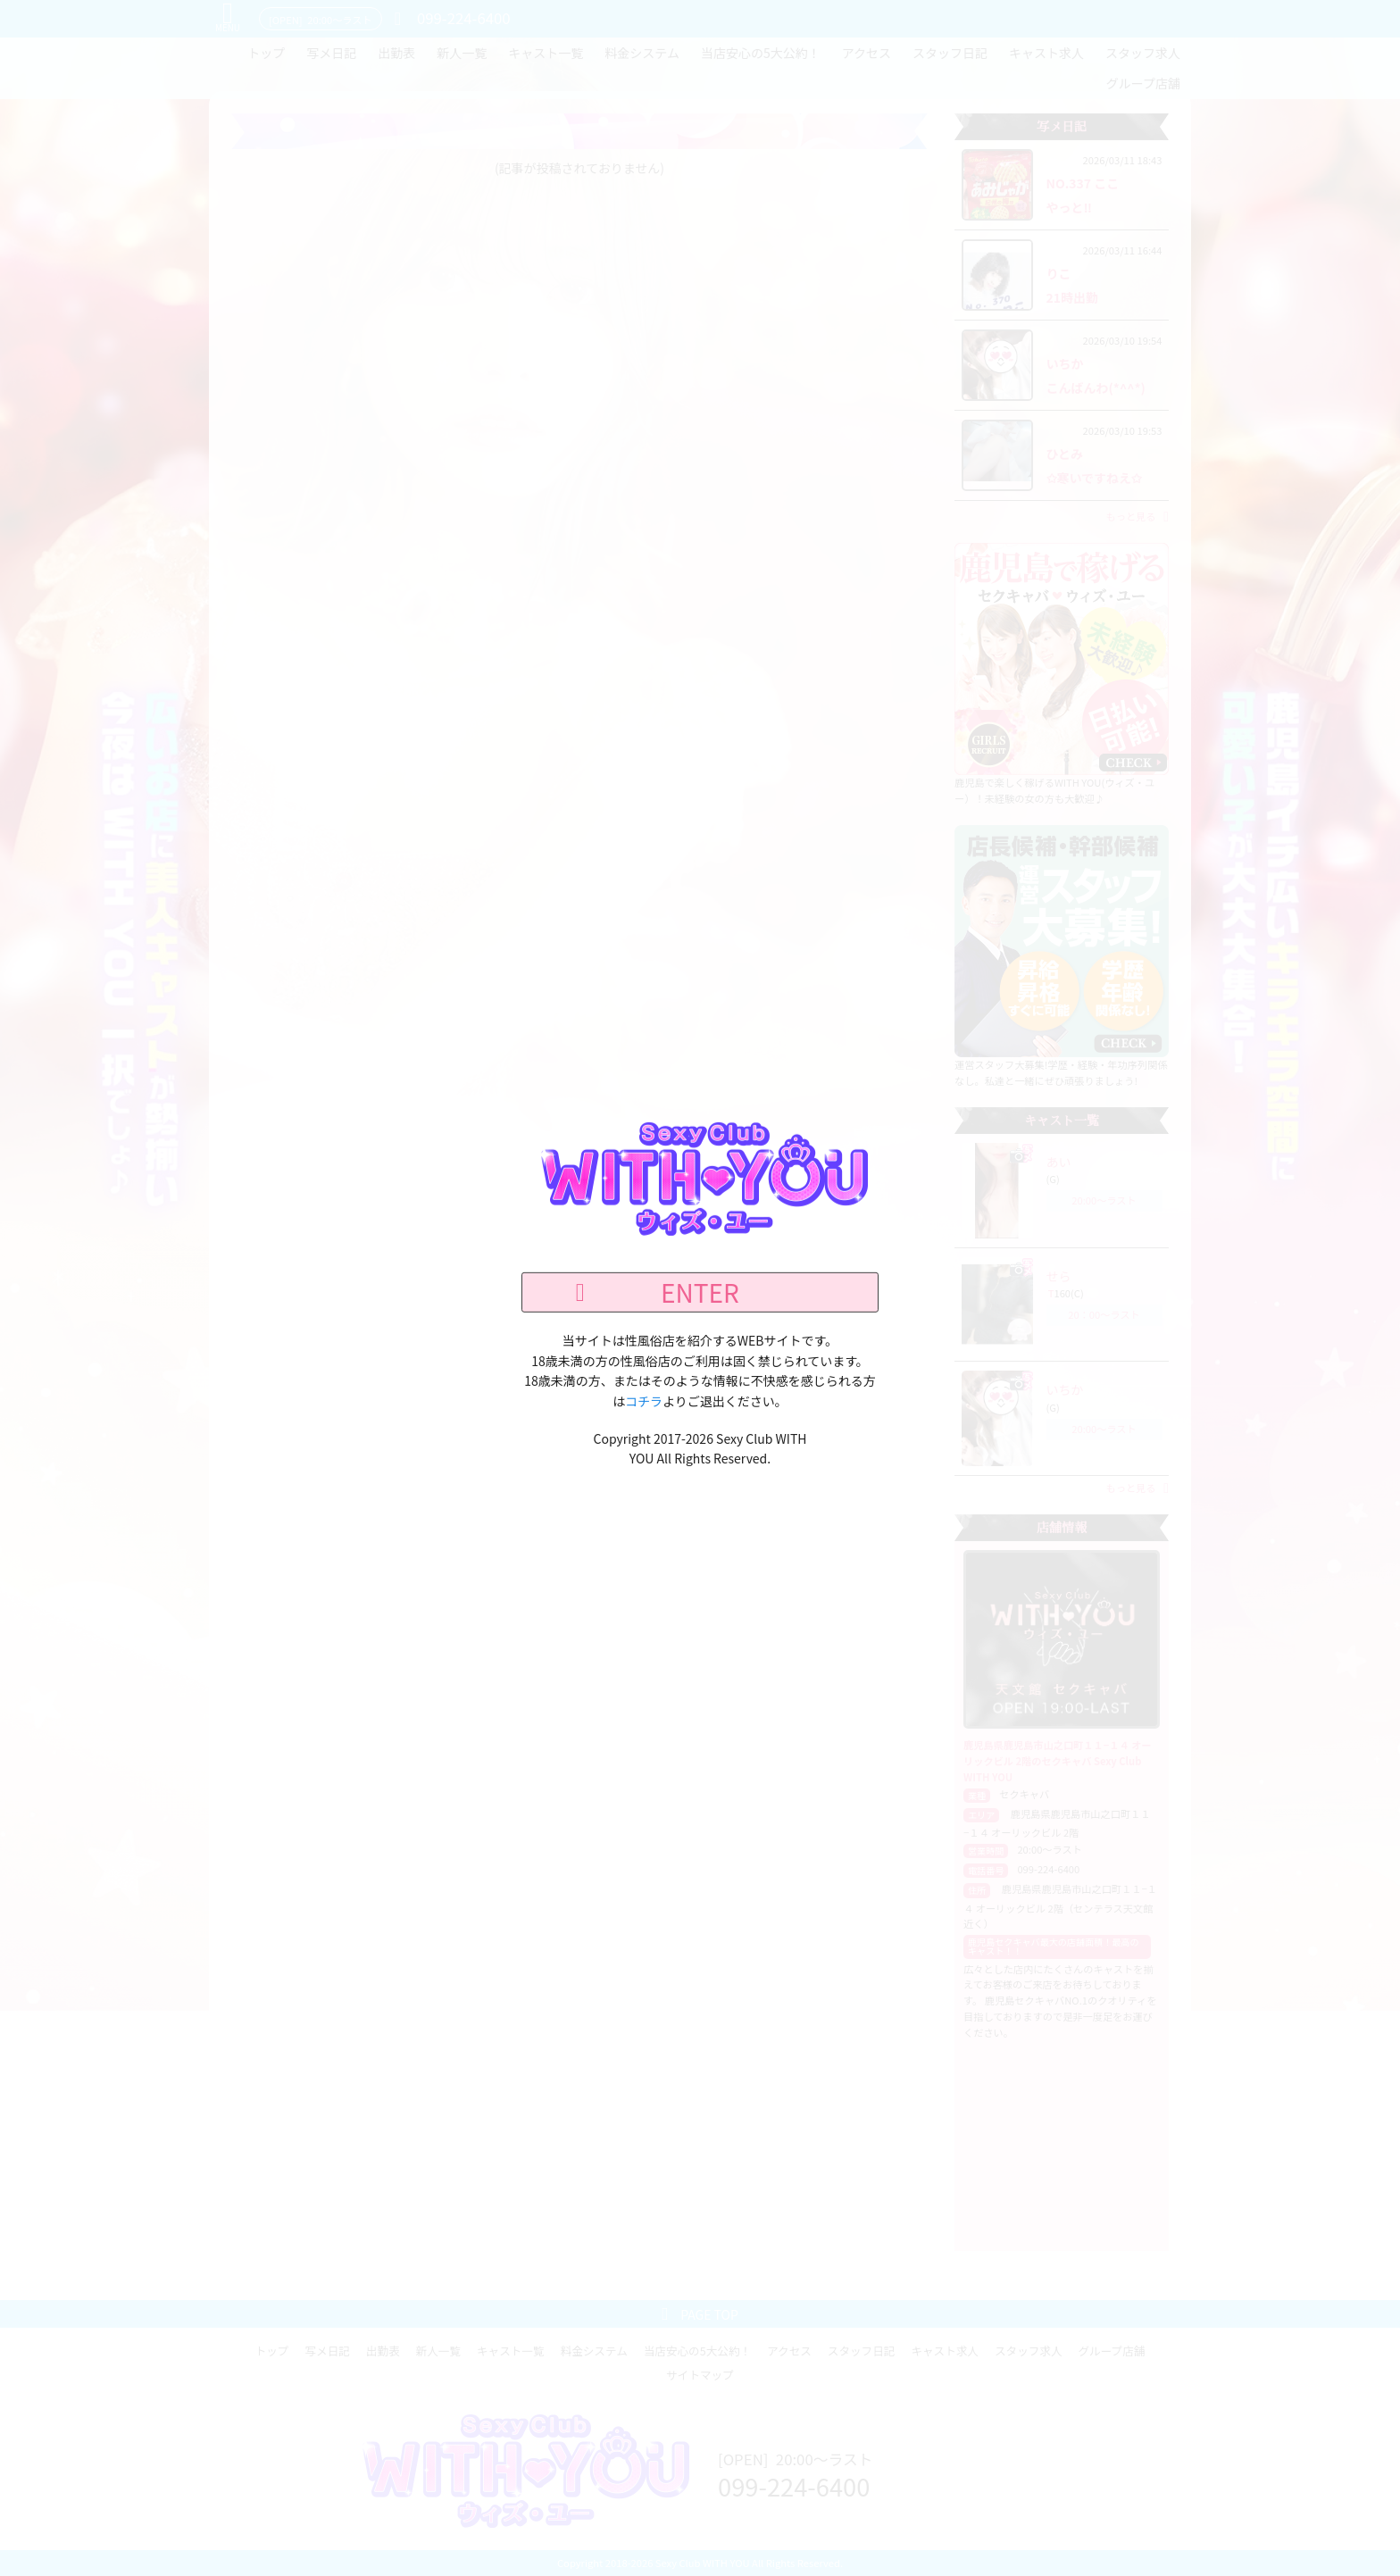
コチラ (643, 1400)
